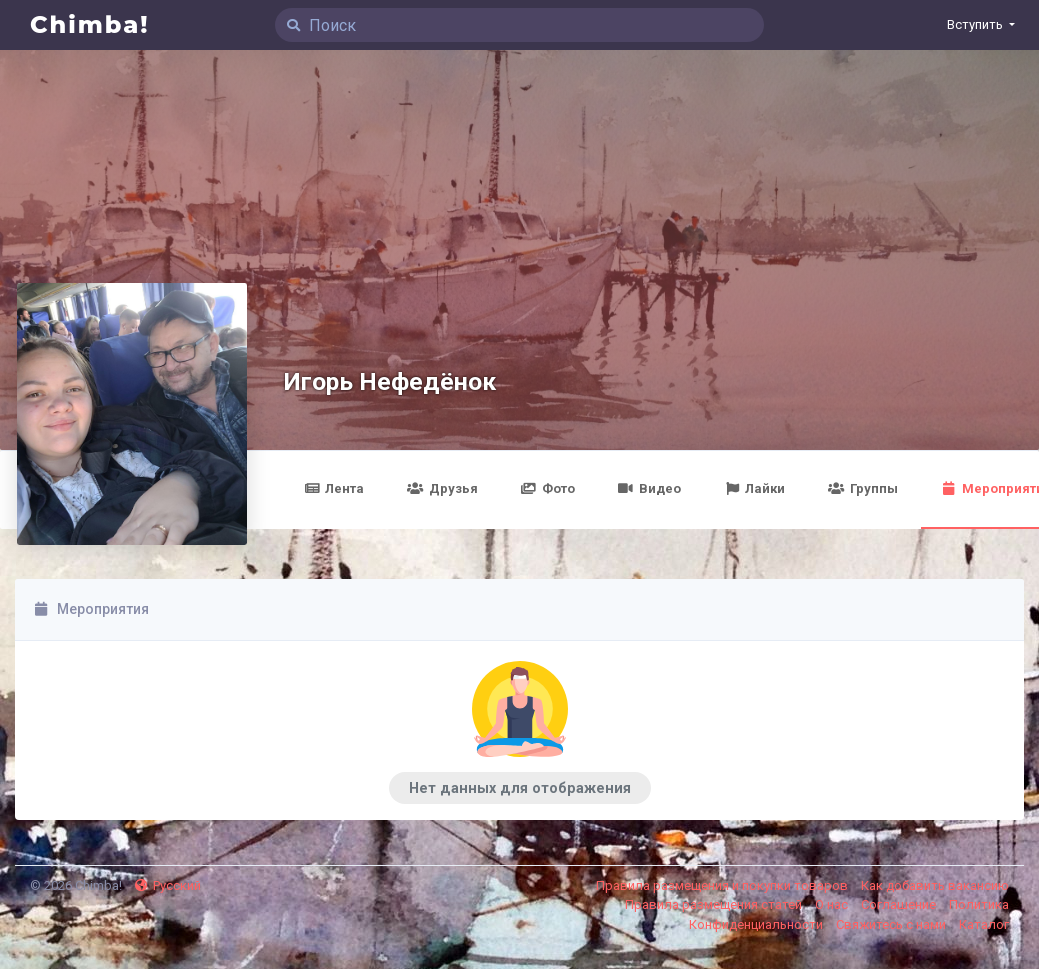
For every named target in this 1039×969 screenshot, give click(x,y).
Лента (334, 488)
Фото (548, 488)
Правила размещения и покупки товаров (723, 885)
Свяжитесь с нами (892, 924)
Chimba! (90, 24)
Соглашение (900, 904)
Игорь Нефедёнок (390, 381)
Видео (649, 488)
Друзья (442, 488)
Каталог (984, 924)
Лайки (754, 488)
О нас (833, 904)
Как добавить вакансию (935, 885)
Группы (862, 488)
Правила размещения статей (715, 904)
